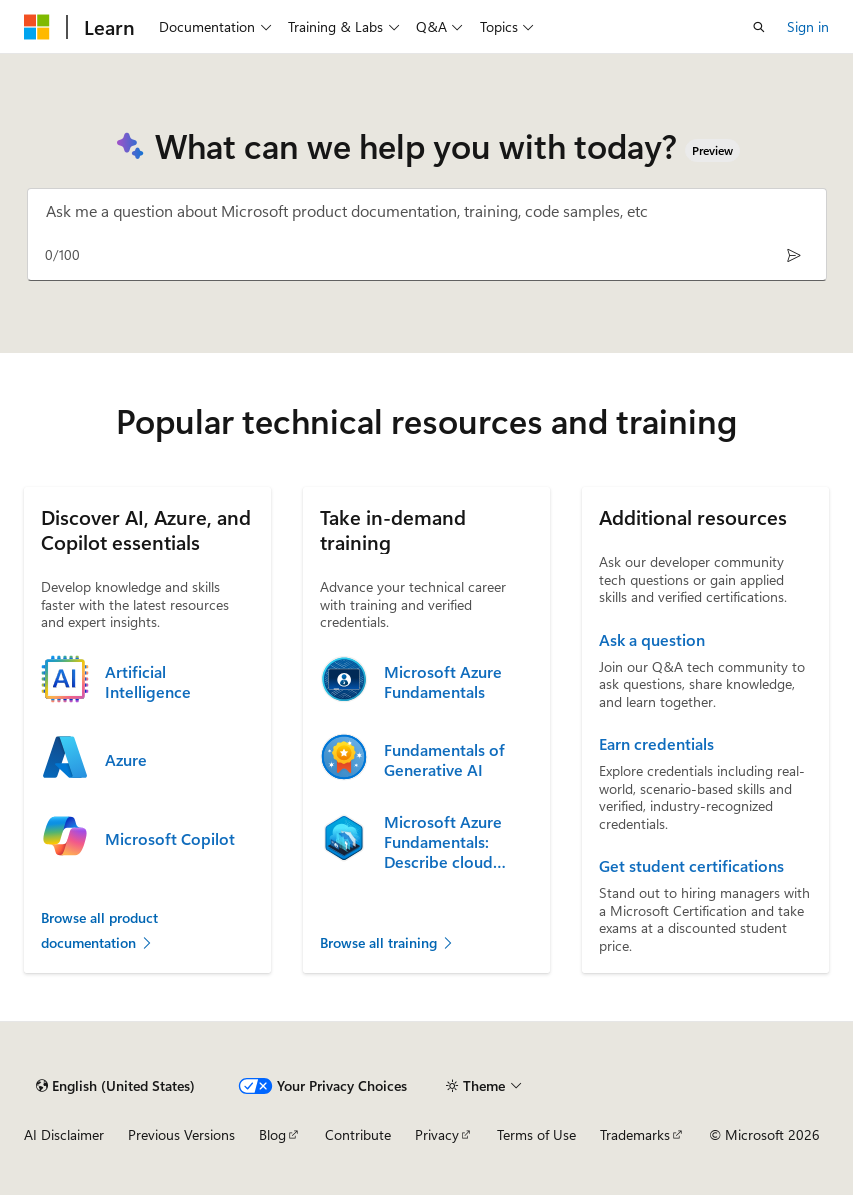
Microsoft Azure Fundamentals (443, 682)
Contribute (358, 1134)
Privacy (437, 1134)
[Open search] (759, 27)
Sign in (808, 26)
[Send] (794, 254)
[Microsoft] (37, 27)
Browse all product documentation (99, 930)
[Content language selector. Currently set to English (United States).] (115, 1086)
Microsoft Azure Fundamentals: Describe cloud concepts (443, 842)
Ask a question (652, 640)
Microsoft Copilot (170, 839)
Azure (126, 760)
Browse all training (387, 942)
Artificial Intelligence (148, 682)
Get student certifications (691, 866)
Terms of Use (536, 1134)
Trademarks (635, 1134)
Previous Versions (181, 1134)
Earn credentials (656, 744)
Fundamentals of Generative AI (444, 760)
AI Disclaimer (64, 1134)
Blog (272, 1134)
